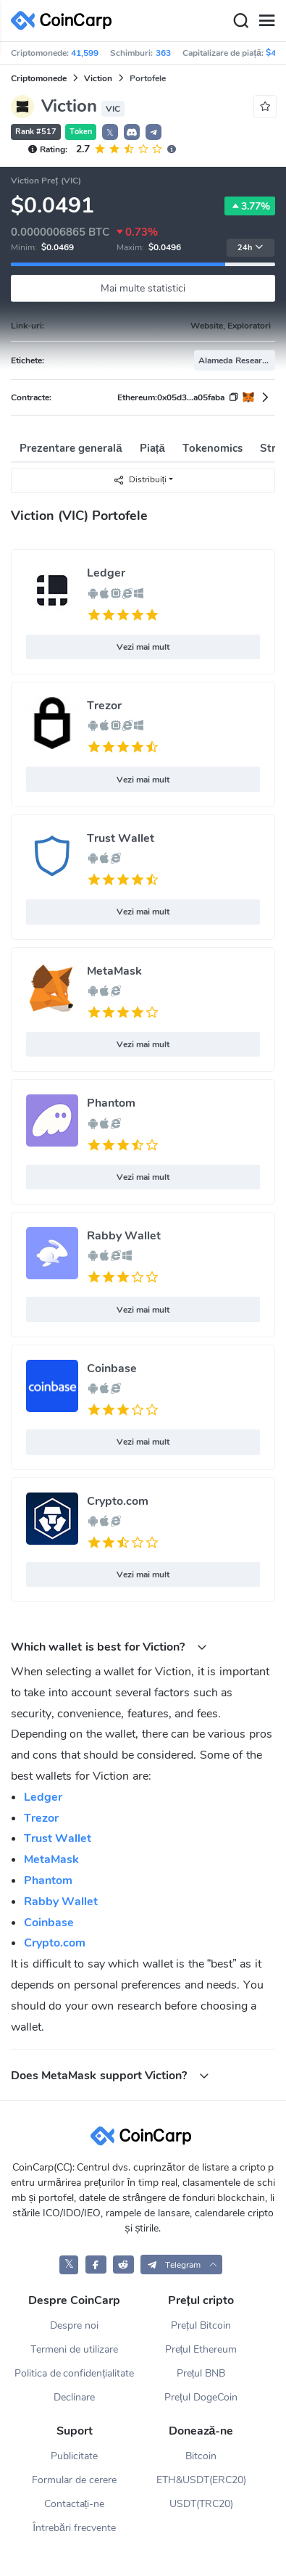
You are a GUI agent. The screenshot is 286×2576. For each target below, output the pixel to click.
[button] (132, 132)
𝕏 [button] (110, 133)
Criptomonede (39, 78)
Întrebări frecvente (74, 2528)
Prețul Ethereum (201, 2349)
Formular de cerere (74, 2480)
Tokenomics (212, 448)
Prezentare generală (71, 448)
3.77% (250, 206)
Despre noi (74, 2325)
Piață (152, 448)
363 (163, 53)
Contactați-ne (74, 2504)
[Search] (240, 21)
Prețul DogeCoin (200, 2397)
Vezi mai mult (143, 647)
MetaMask (114, 971)
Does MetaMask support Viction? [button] (110, 2075)
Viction (98, 78)
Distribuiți (140, 480)
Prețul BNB (201, 2373)
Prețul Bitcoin (201, 2325)
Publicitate (74, 2456)
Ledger (106, 573)
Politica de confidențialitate (74, 2373)
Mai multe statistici (143, 288)
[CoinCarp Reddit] (123, 2264)
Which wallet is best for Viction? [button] (109, 1646)
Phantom (111, 1103)
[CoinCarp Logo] (65, 21)
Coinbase (112, 1368)
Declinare (74, 2397)
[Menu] (266, 21)
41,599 (84, 53)
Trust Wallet (120, 838)
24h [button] (250, 247)
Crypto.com (117, 1501)
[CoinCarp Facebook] (95, 2264)
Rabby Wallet (124, 1236)
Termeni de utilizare (74, 2349)
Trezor (104, 706)
